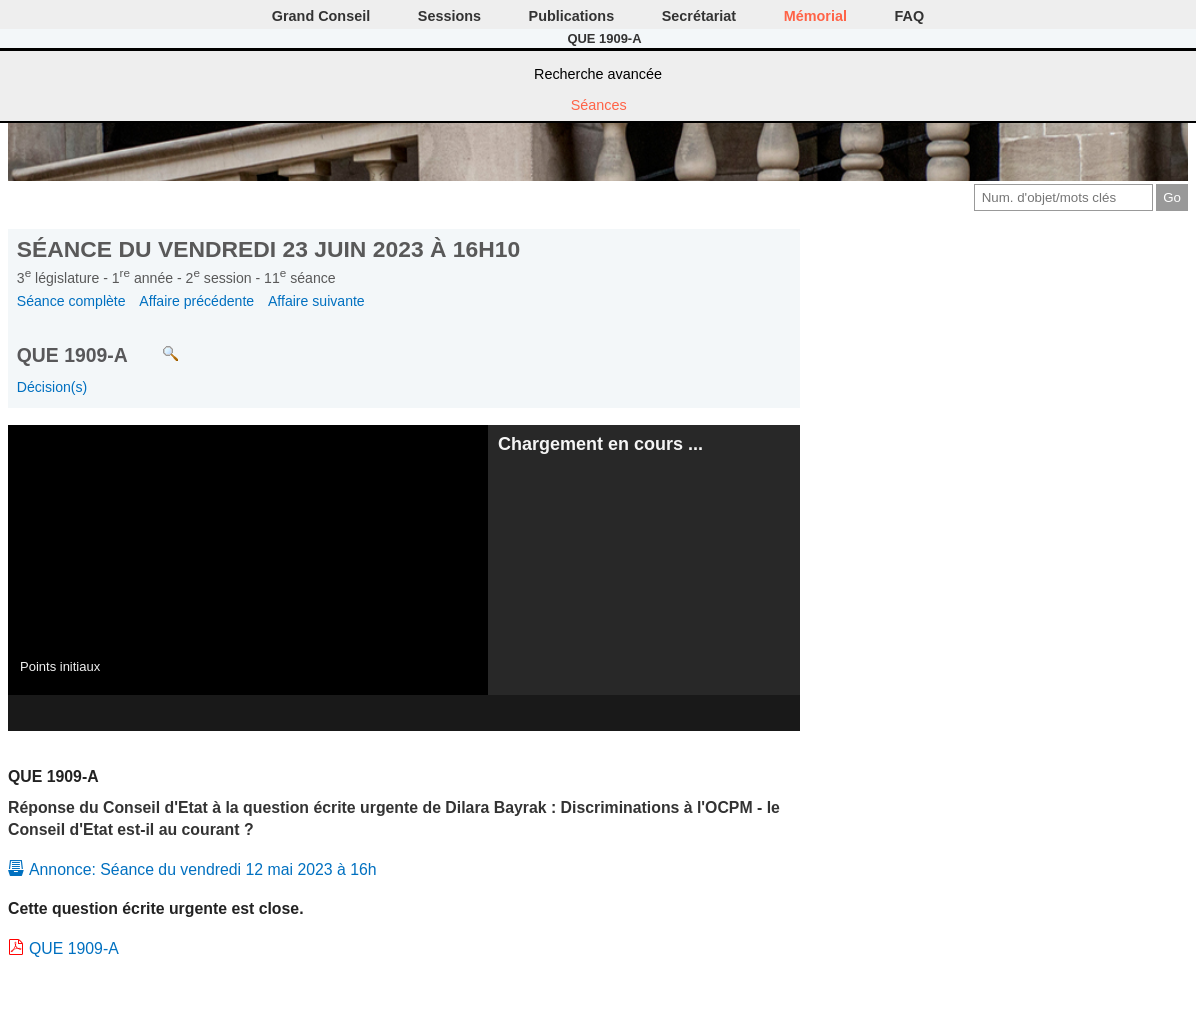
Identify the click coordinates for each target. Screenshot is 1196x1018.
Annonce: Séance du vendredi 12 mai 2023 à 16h (203, 869)
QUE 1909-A (74, 948)
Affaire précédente (196, 301)
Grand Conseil (321, 16)
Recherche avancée (598, 74)
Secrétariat (699, 16)
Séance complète (71, 301)
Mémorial (815, 16)
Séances (599, 105)
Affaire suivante (316, 301)
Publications (572, 16)
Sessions (449, 16)
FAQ (910, 16)
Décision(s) (52, 387)
